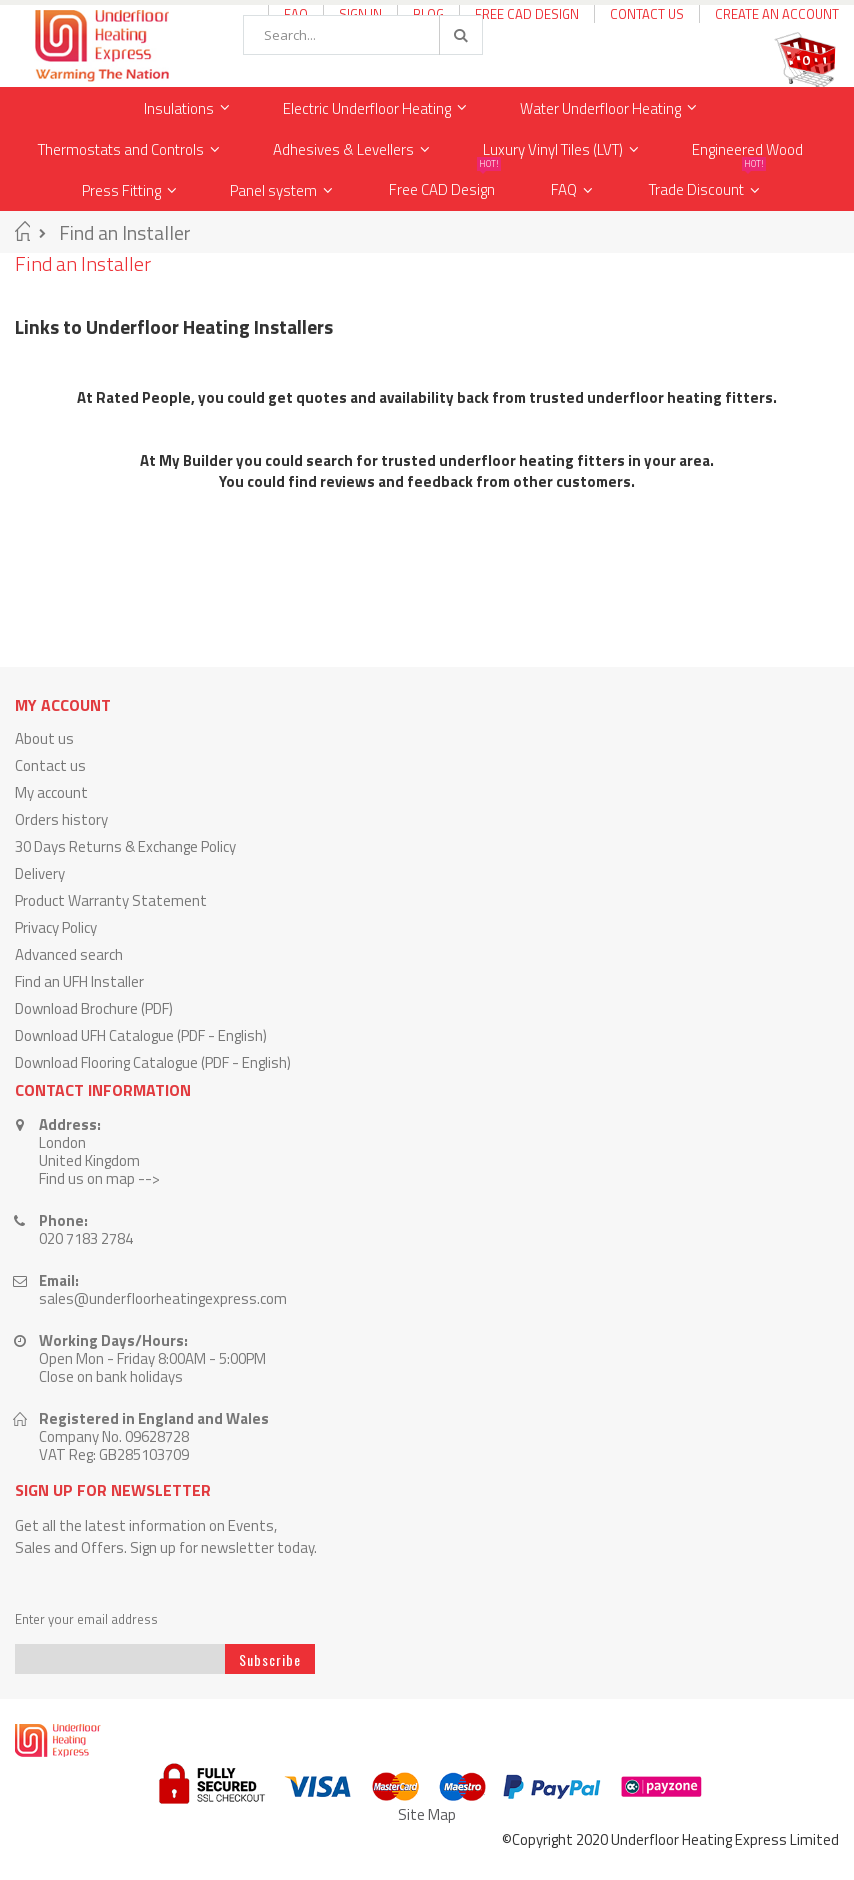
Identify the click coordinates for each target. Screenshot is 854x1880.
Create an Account (777, 14)
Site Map (427, 1814)
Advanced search (69, 954)
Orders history (61, 819)
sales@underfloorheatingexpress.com (163, 1298)
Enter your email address (86, 1619)
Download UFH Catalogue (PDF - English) (141, 1035)
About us (44, 738)
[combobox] (363, 35)
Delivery (40, 873)
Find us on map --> (99, 1178)
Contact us (50, 765)
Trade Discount (707, 185)
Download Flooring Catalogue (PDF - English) (153, 1062)
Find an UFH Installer (79, 981)
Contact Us (647, 14)
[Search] (460, 35)
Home (22, 231)
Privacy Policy (56, 927)
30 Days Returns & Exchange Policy (125, 846)
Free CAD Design (527, 14)
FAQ (564, 189)
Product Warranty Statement (111, 900)
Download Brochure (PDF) (94, 1008)
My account (51, 792)
